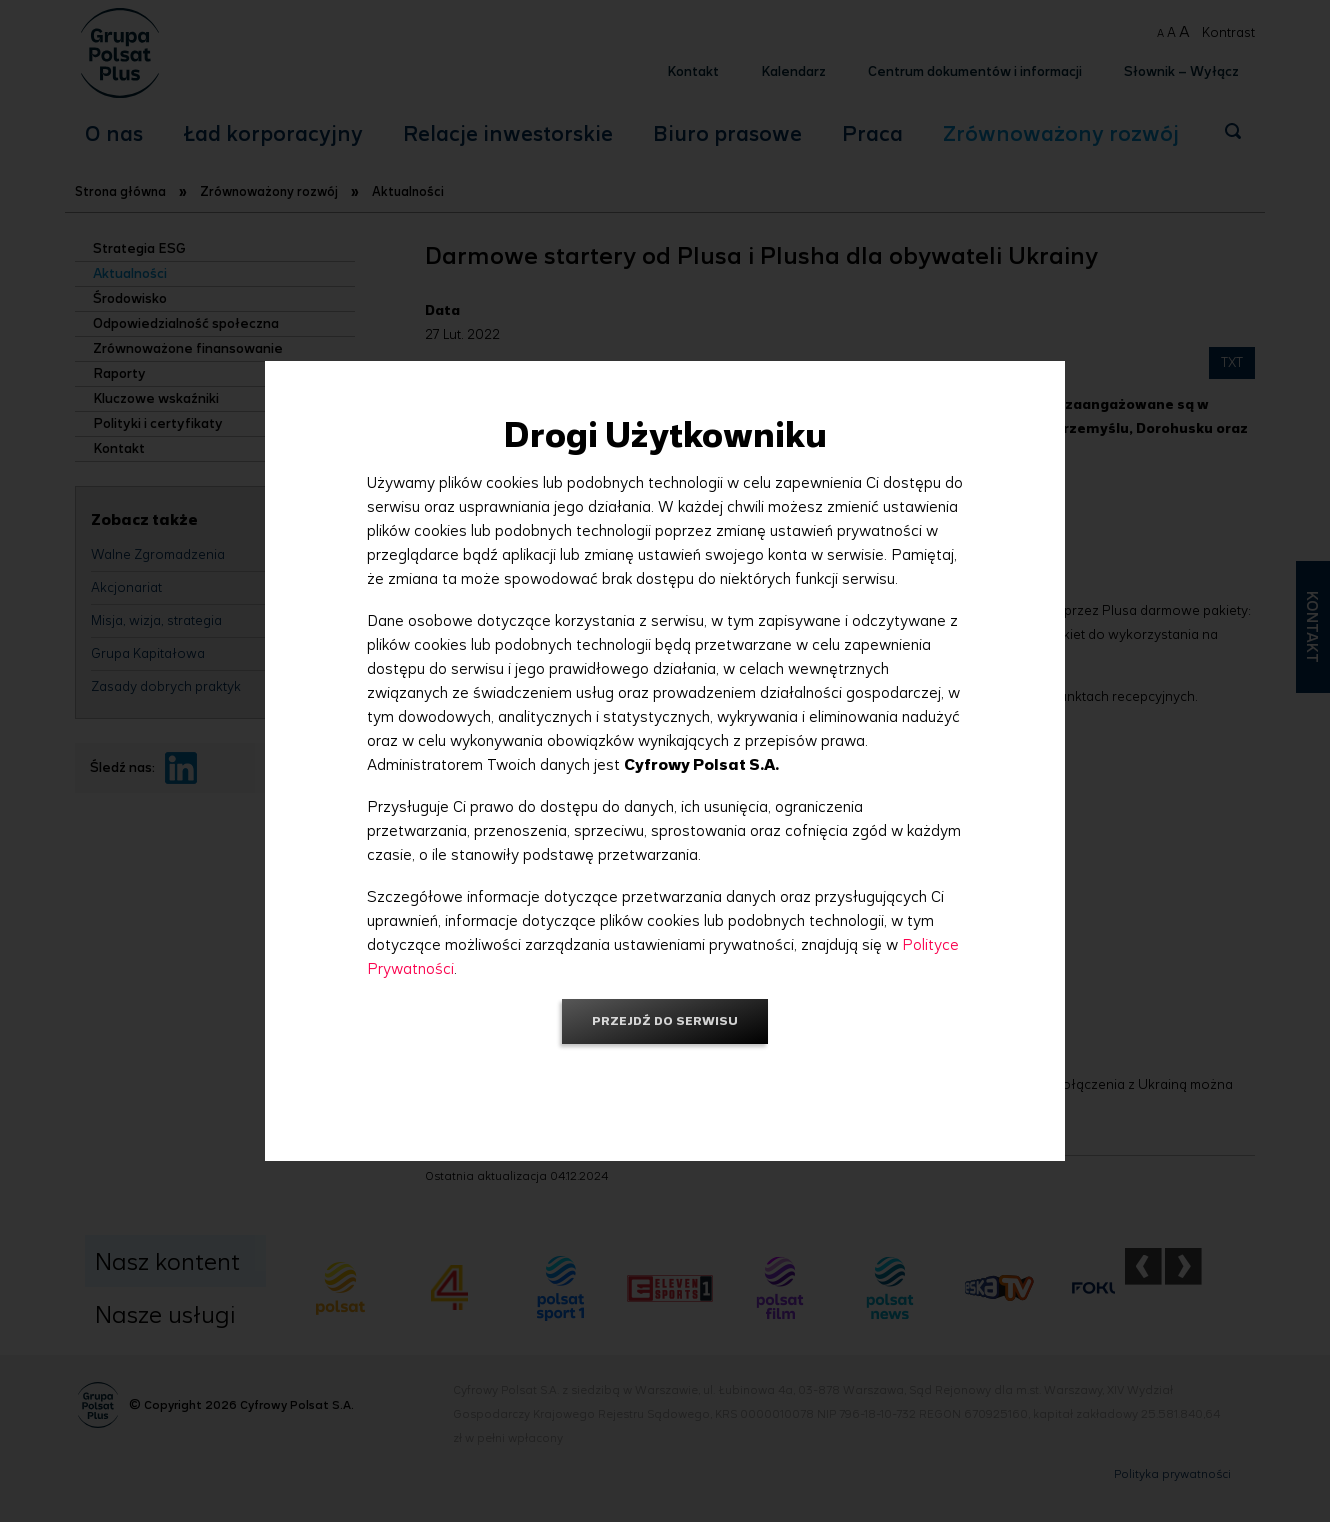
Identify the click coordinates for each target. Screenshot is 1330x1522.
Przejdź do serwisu (665, 1020)
